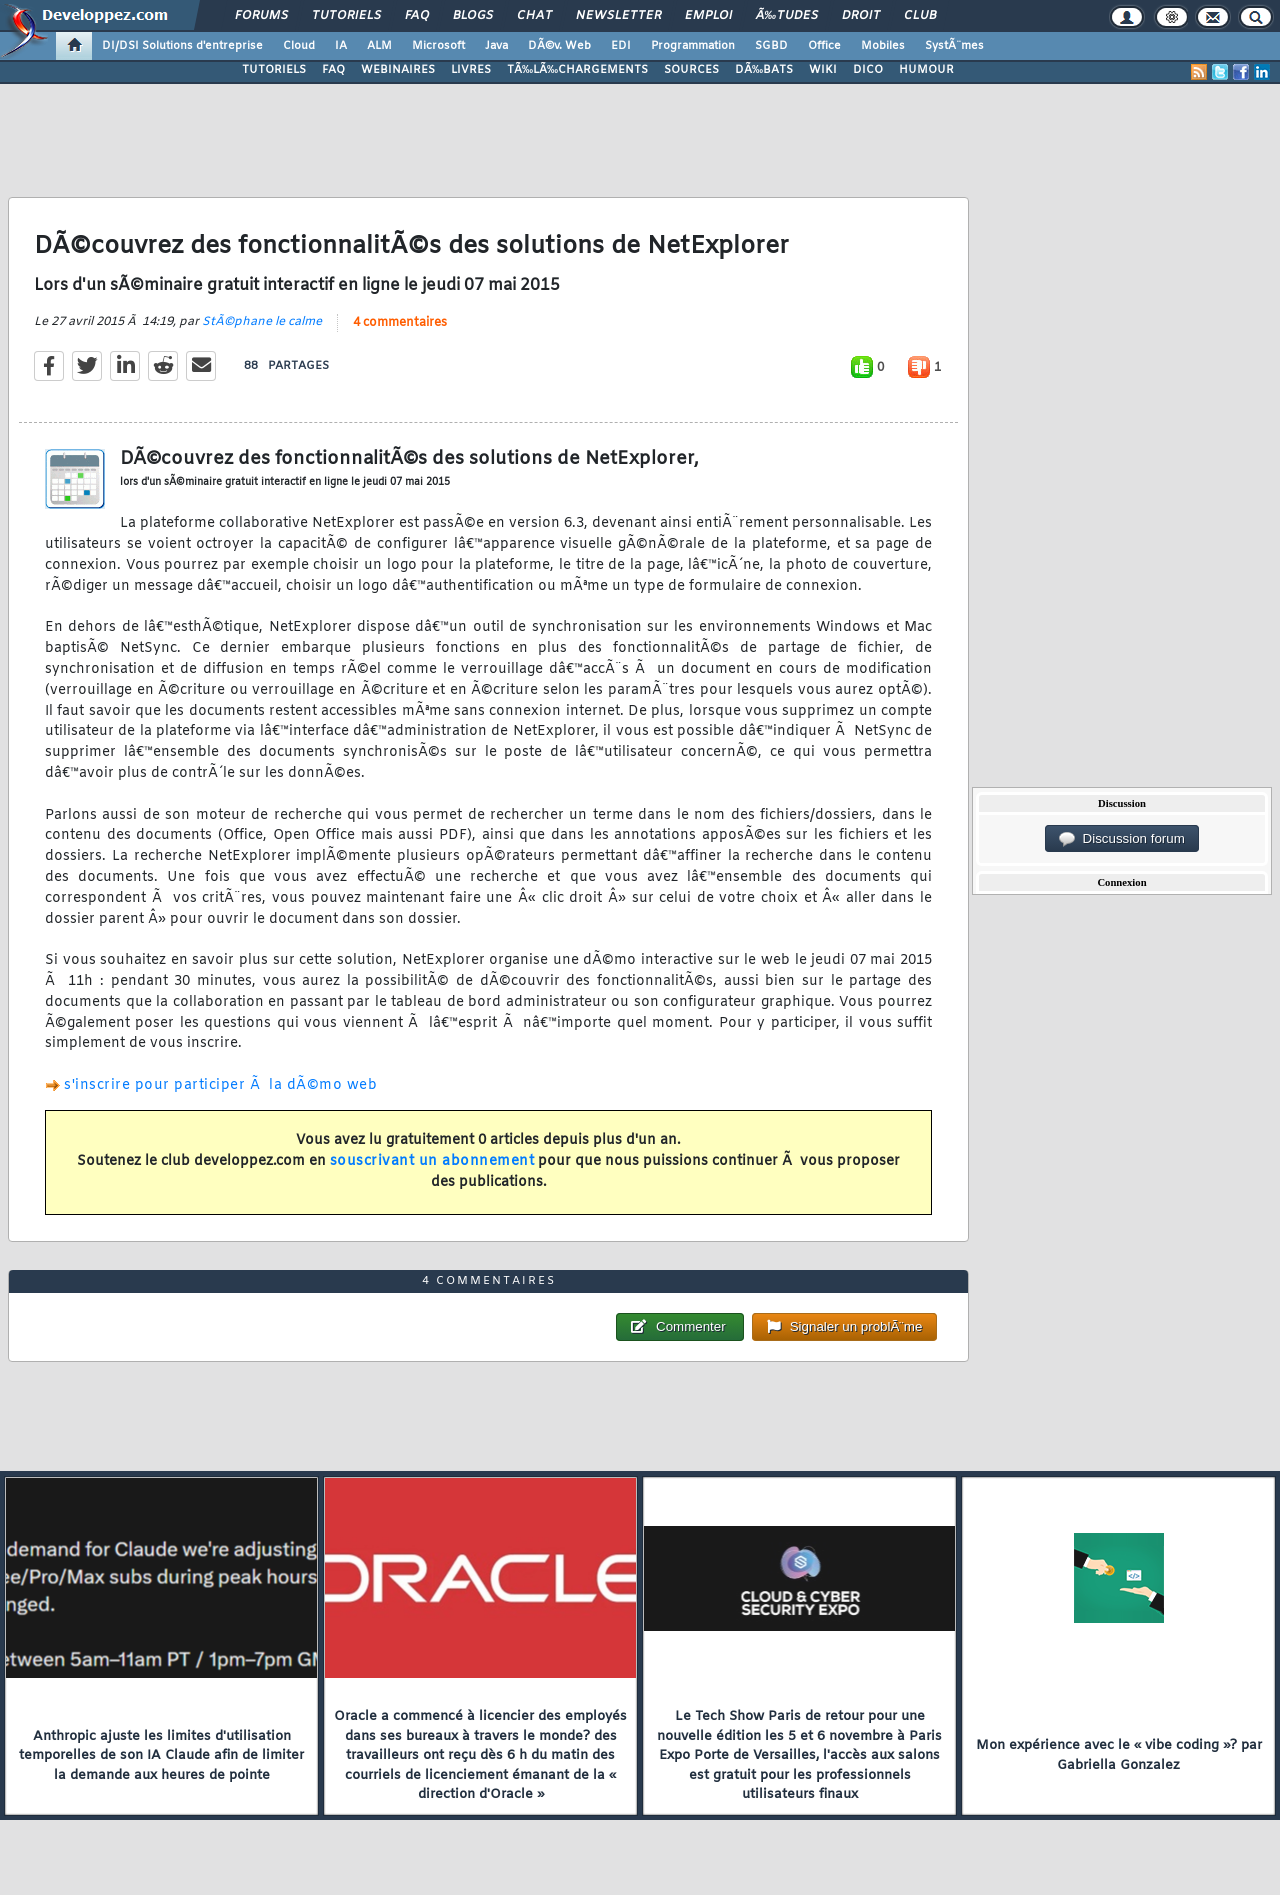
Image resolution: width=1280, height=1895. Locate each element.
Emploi (708, 16)
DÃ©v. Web (559, 46)
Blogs (473, 16)
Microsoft (438, 46)
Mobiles (883, 46)
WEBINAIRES (398, 70)
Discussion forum (1122, 839)
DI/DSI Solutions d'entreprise (182, 46)
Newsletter (618, 16)
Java (496, 46)
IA (341, 46)
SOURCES (691, 70)
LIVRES (471, 70)
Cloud (299, 46)
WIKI (823, 70)
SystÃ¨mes (954, 46)
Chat (534, 16)
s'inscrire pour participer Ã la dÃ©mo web (220, 1085)
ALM (379, 46)
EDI (621, 46)
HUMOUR (926, 70)
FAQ (417, 16)
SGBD (771, 46)
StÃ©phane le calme (262, 322)
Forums (261, 16)
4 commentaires (400, 323)
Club (920, 16)
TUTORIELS (274, 70)
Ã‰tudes (787, 16)
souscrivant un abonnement (432, 1161)
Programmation (693, 46)
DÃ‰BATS (764, 70)
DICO (868, 70)
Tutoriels (346, 16)
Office (824, 46)
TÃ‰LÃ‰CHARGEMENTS (577, 70)
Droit (861, 16)
